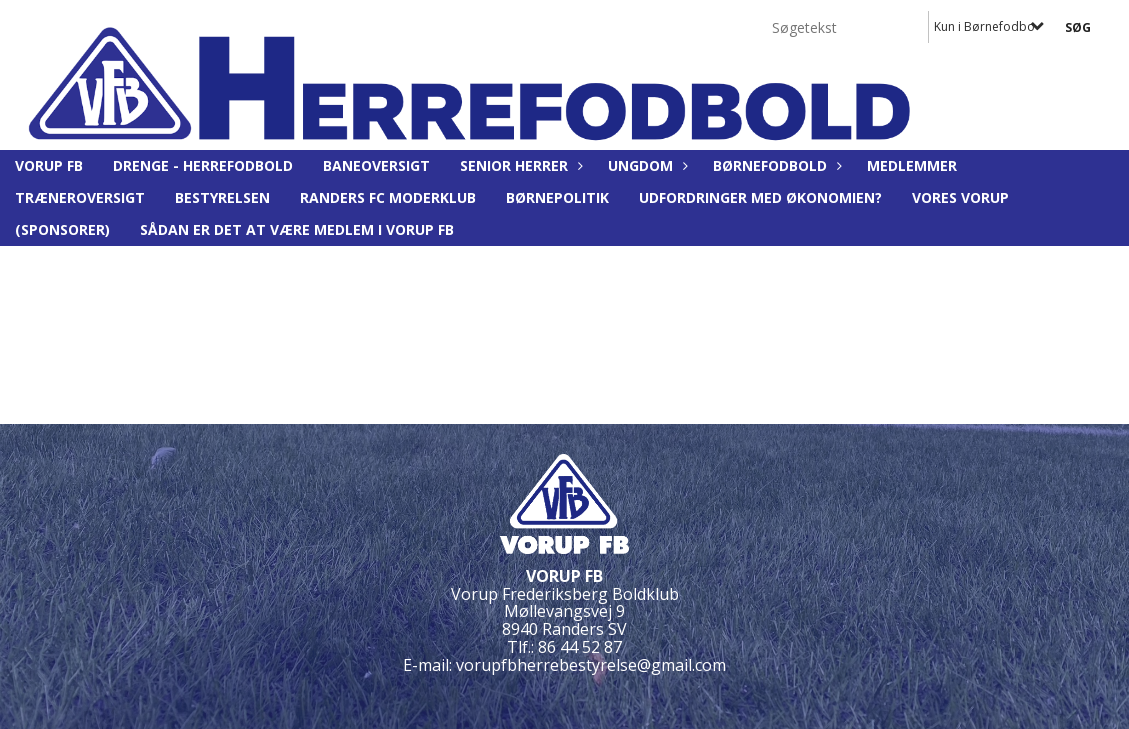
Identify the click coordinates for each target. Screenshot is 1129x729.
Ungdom (645, 165)
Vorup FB (49, 165)
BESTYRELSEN (222, 197)
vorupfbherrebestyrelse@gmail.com (591, 665)
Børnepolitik (557, 197)
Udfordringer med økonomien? (760, 197)
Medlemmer (912, 165)
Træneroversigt (80, 197)
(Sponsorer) (62, 229)
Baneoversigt (376, 165)
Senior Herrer (519, 165)
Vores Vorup (960, 197)
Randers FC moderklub (388, 197)
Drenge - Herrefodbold (203, 165)
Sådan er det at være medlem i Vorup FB (297, 229)
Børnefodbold (775, 165)
